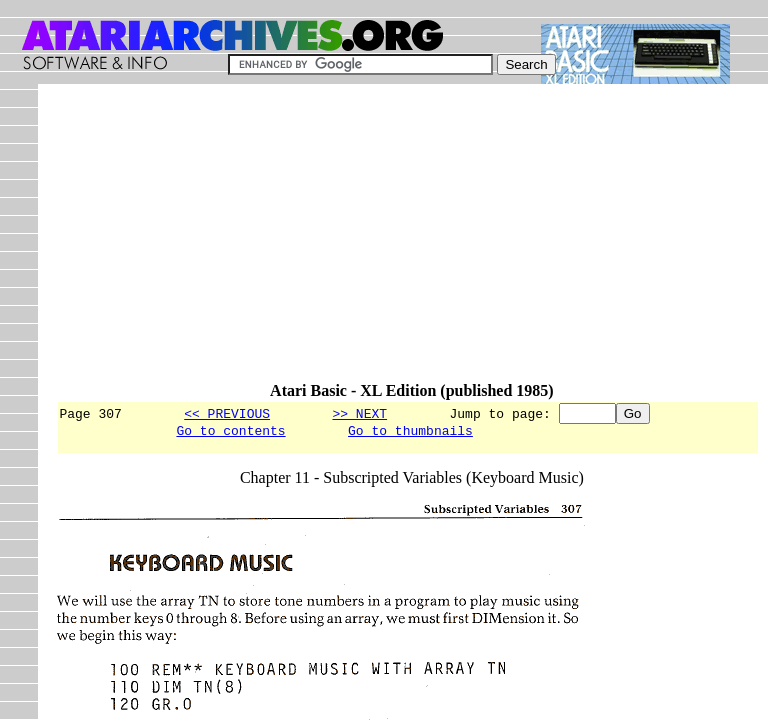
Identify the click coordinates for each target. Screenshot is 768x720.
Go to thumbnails (410, 433)
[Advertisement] (411, 242)
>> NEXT (359, 413)
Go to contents (230, 433)
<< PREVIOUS (227, 413)
